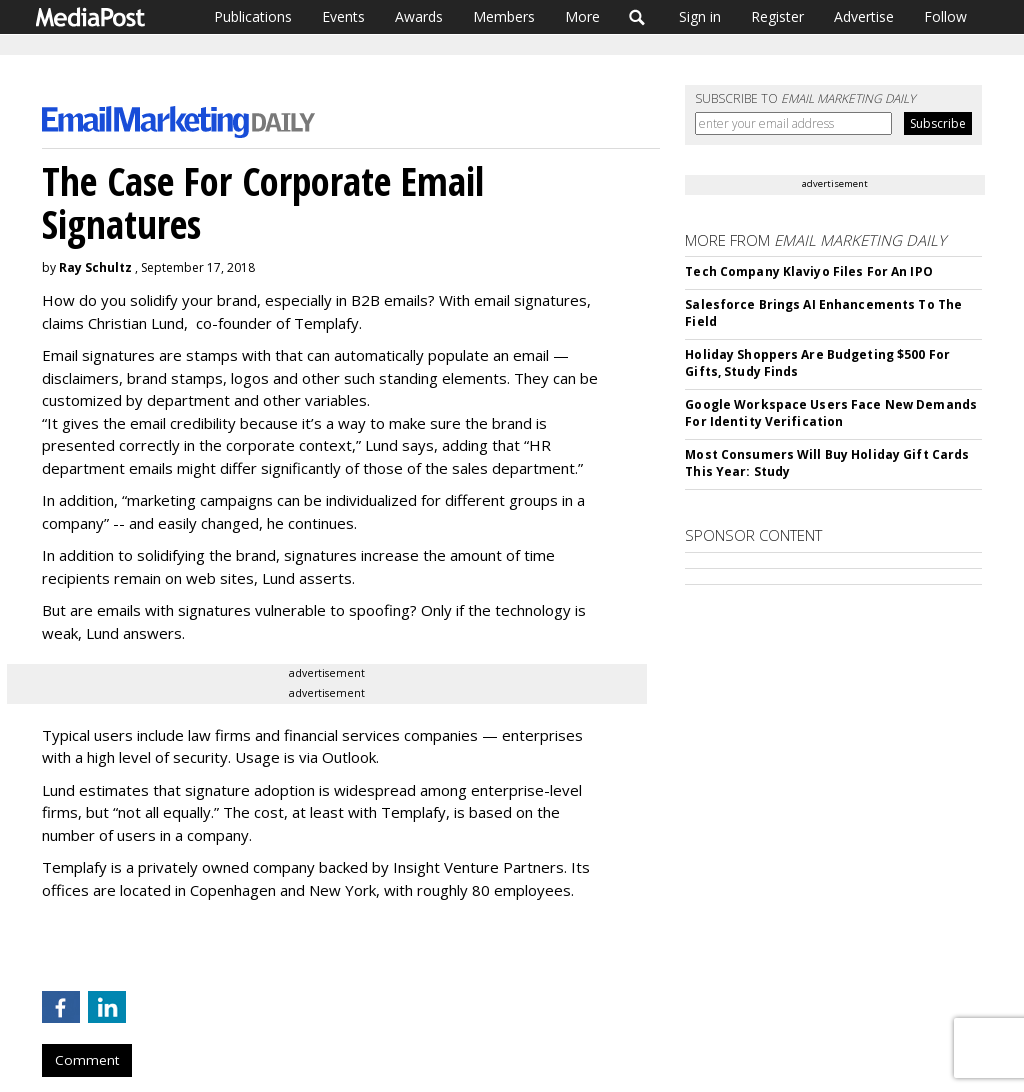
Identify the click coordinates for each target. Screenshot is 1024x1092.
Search (637, 17)
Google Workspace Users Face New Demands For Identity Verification (831, 413)
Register (777, 16)
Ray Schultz (95, 267)
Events (343, 16)
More (582, 16)
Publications (253, 16)
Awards (419, 16)
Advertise (864, 16)
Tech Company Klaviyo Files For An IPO (808, 271)
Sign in (700, 16)
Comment (87, 1060)
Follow (945, 16)
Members (504, 16)
